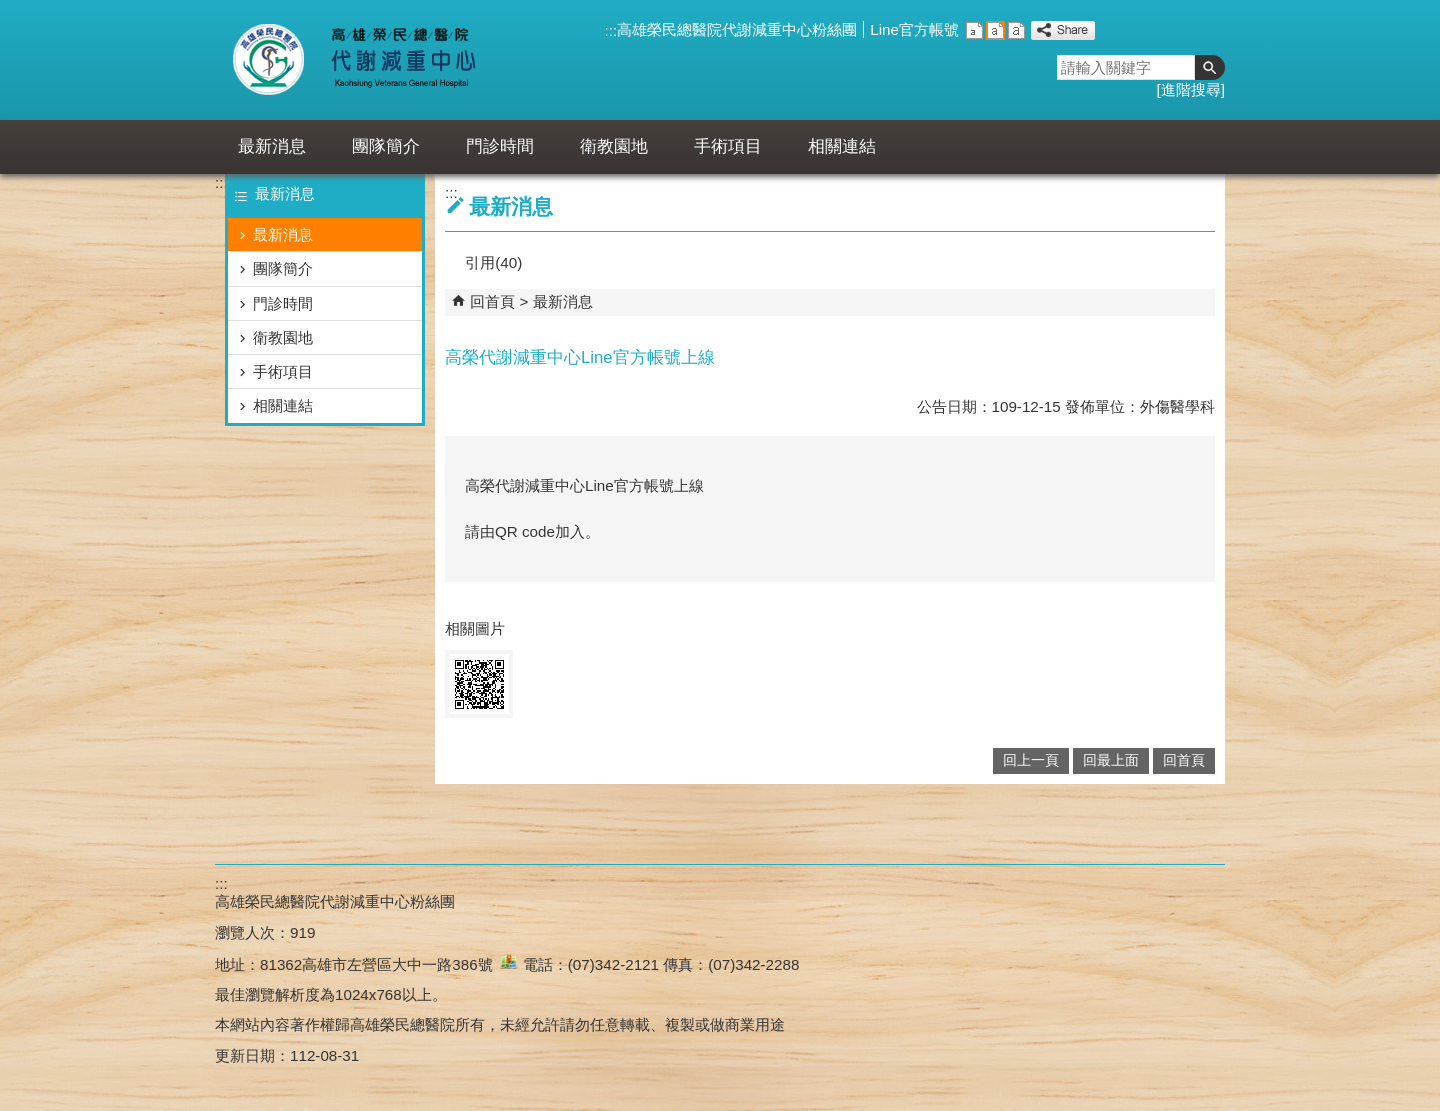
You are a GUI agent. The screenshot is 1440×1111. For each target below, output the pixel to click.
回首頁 (492, 301)
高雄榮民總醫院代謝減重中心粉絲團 (737, 29)
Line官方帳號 (914, 29)
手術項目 (728, 146)
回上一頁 (1031, 760)
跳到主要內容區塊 (10, 10)
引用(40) (493, 262)
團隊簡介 (386, 146)
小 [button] (974, 30)
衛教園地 (614, 146)
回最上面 (1111, 760)
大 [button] (1016, 30)
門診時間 (500, 146)
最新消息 (272, 146)
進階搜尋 (1191, 89)
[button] (1210, 67)
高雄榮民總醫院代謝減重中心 (398, 60)
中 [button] (995, 30)
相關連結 (842, 146)
